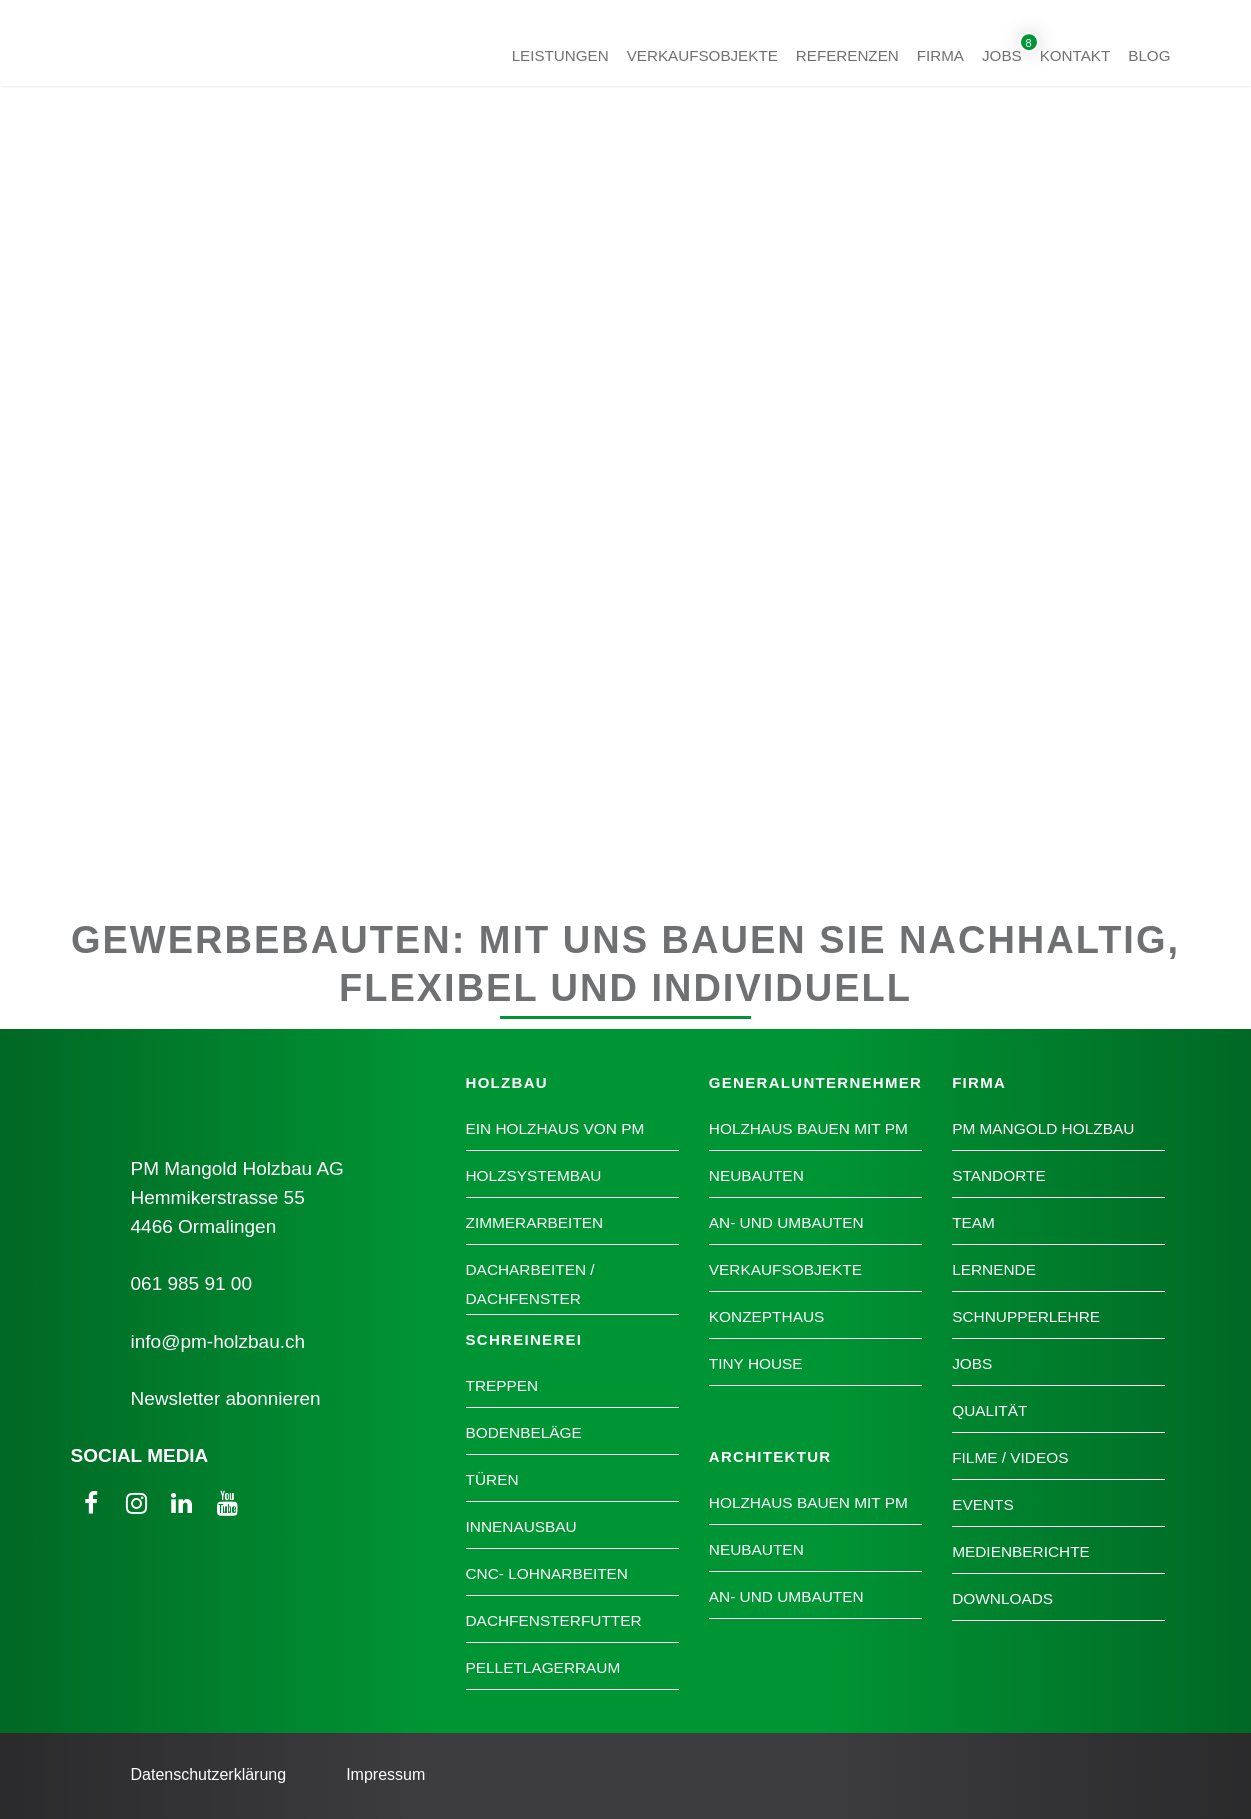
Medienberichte (1021, 1551)
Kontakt (1075, 54)
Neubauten (756, 1175)
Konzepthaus (766, 1316)
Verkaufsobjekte (702, 54)
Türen (492, 1479)
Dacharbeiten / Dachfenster (530, 1284)
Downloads (1002, 1598)
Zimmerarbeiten (535, 1222)
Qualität (989, 1410)
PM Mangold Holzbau (1043, 1128)
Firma (940, 54)
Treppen (502, 1385)
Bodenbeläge (524, 1432)
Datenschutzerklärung (209, 1774)
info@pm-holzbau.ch (218, 1341)
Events (983, 1504)
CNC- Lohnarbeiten (547, 1573)
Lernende (994, 1269)
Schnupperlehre (1026, 1316)
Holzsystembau (534, 1175)
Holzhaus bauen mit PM (808, 1128)
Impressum (385, 1774)
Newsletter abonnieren (226, 1398)
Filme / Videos (1010, 1457)
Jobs (1002, 54)
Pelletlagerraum (543, 1667)
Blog (1149, 54)
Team (973, 1222)
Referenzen (847, 54)
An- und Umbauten (786, 1222)
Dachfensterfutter (554, 1620)
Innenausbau (521, 1526)
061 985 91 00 (192, 1283)
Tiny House (756, 1363)
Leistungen (560, 54)
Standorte (999, 1175)
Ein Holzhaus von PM (555, 1128)
